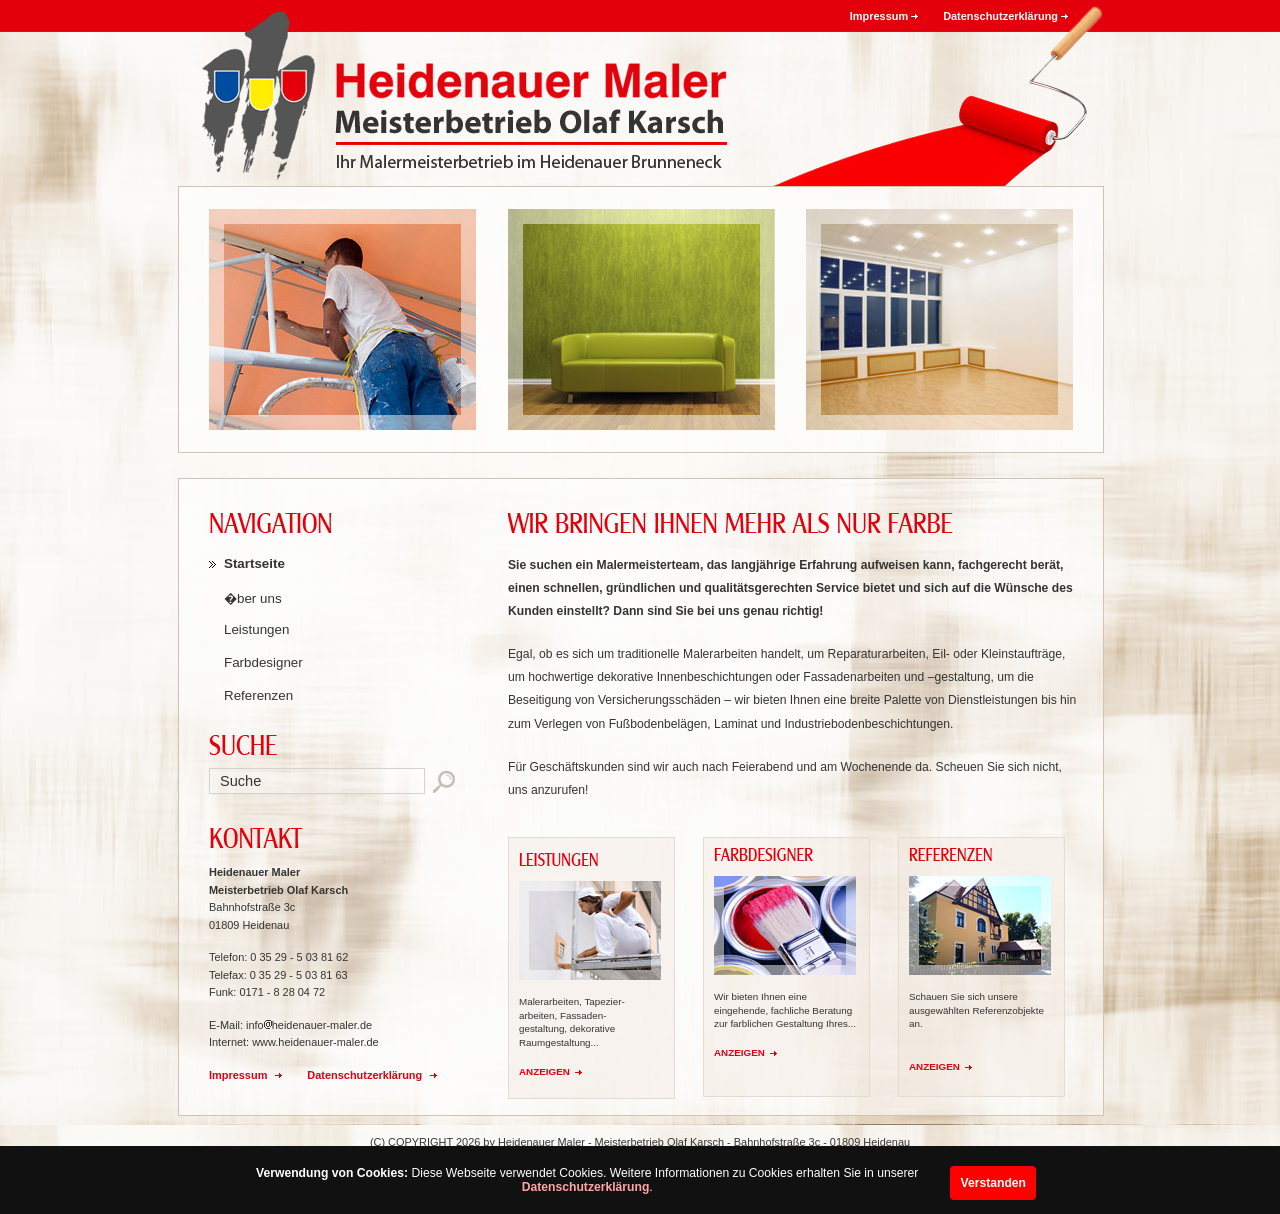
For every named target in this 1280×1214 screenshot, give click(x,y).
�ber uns (253, 598)
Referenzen (258, 695)
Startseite (254, 563)
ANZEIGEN (544, 1071)
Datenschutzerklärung (586, 1187)
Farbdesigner (263, 662)
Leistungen (256, 629)
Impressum (879, 16)
